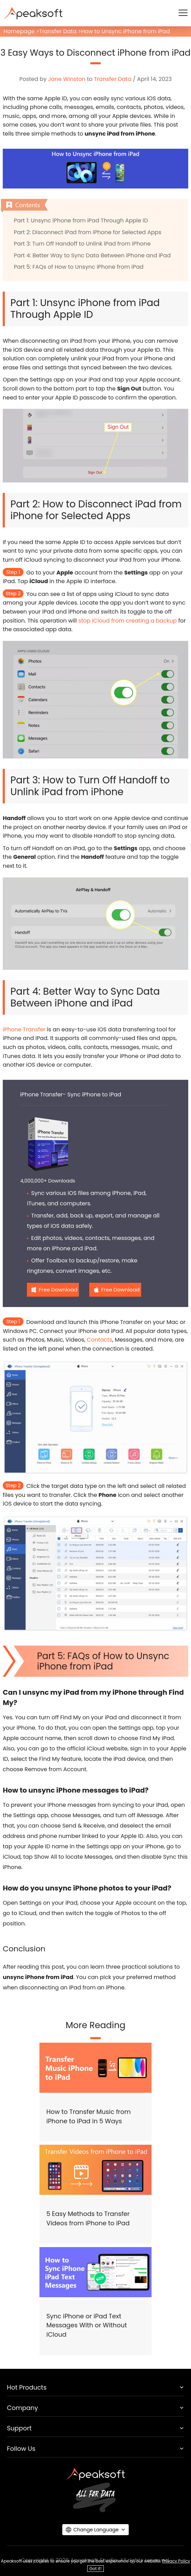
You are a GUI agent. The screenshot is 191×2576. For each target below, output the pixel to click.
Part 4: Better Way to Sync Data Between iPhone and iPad (92, 255)
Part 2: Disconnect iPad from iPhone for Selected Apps (87, 232)
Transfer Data (57, 31)
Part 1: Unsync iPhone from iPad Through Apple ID (81, 220)
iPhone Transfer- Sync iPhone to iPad (70, 1094)
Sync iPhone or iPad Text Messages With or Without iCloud (86, 2325)
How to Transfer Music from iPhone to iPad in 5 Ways (88, 2116)
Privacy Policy (176, 2561)
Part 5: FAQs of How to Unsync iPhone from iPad (79, 267)
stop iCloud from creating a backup (127, 621)
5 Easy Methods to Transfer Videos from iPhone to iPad (88, 2218)
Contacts (99, 1340)
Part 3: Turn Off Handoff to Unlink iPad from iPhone (82, 244)
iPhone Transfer (24, 1029)
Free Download (58, 1289)
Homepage (19, 31)
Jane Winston (66, 79)
